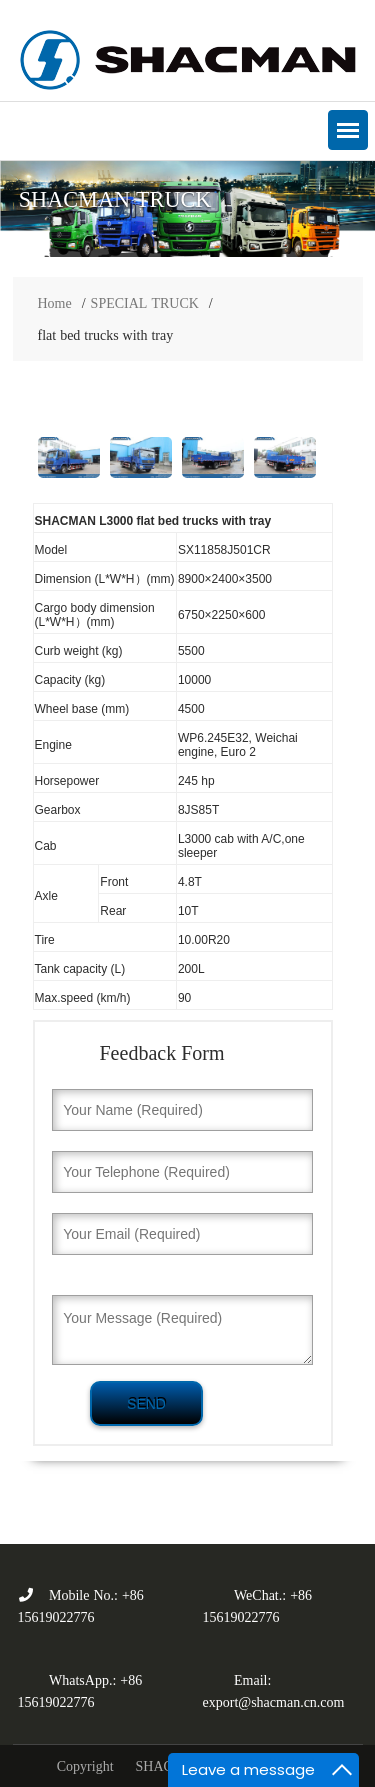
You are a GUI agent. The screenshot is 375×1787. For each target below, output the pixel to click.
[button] (348, 130)
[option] (187, 209)
